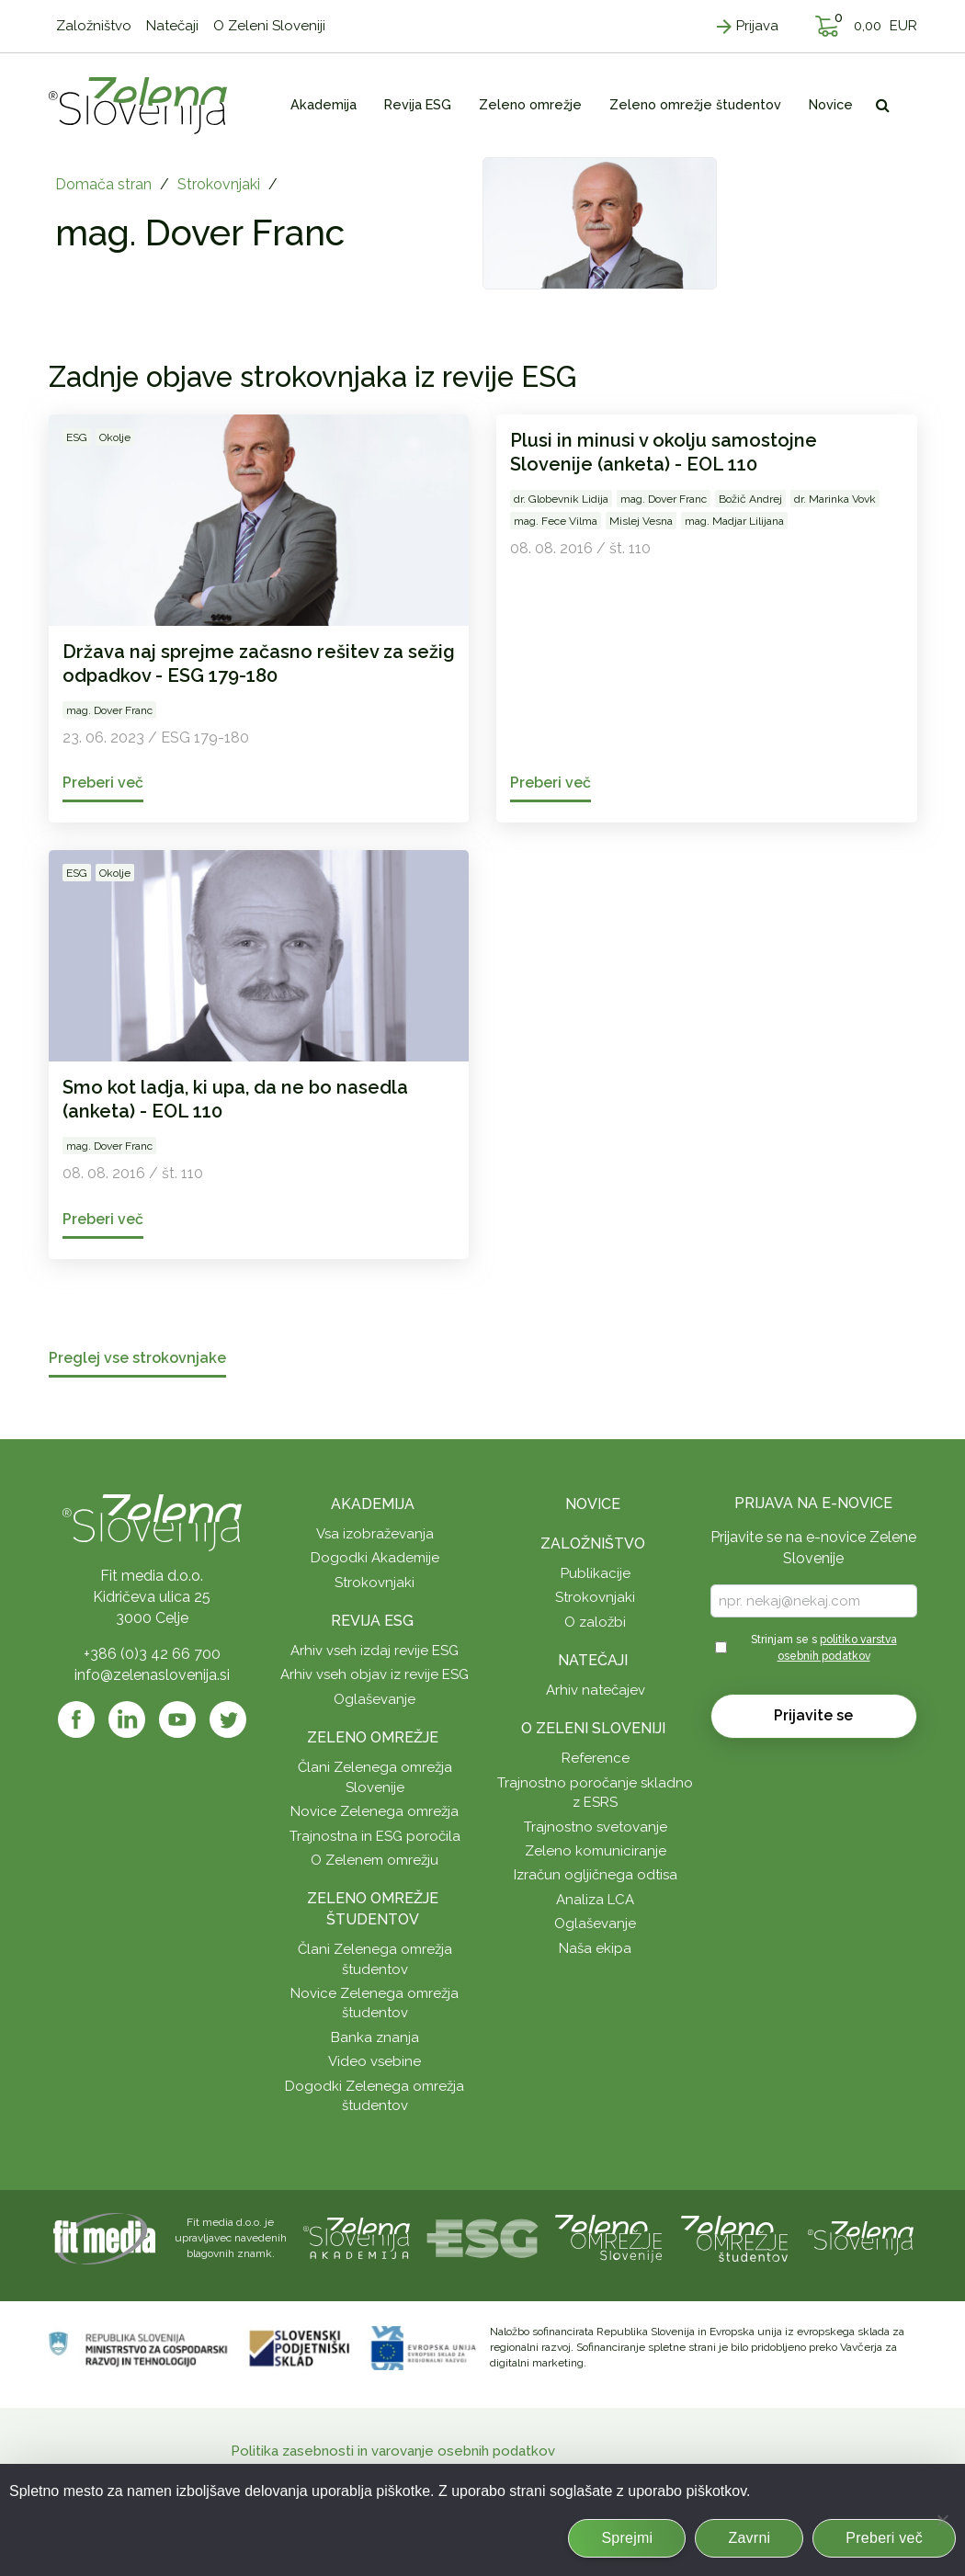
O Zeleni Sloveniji (593, 1728)
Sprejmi (627, 2538)
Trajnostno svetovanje (595, 1827)
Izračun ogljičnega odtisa (595, 1875)
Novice (592, 1504)
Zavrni (749, 2538)
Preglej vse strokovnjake (137, 1359)
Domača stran (103, 184)
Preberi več (884, 2538)
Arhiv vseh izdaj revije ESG (374, 1650)
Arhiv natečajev (595, 1690)
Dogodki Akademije (375, 1557)
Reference (596, 1758)
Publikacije (595, 1573)
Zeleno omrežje (372, 1737)
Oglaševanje (374, 1699)
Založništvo (592, 1543)
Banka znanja (375, 2037)
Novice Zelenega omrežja (374, 1811)
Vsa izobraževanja (375, 1534)
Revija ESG (372, 1620)
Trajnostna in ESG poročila (375, 1836)
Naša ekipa (595, 1948)
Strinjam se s (824, 1647)
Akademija (372, 1504)
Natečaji (593, 1660)
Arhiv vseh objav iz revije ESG (374, 1674)
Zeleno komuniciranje (595, 1851)
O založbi (595, 1622)
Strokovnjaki (218, 184)
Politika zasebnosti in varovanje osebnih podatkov (393, 2451)
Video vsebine (374, 2061)
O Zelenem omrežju (374, 1860)
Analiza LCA (595, 1899)
